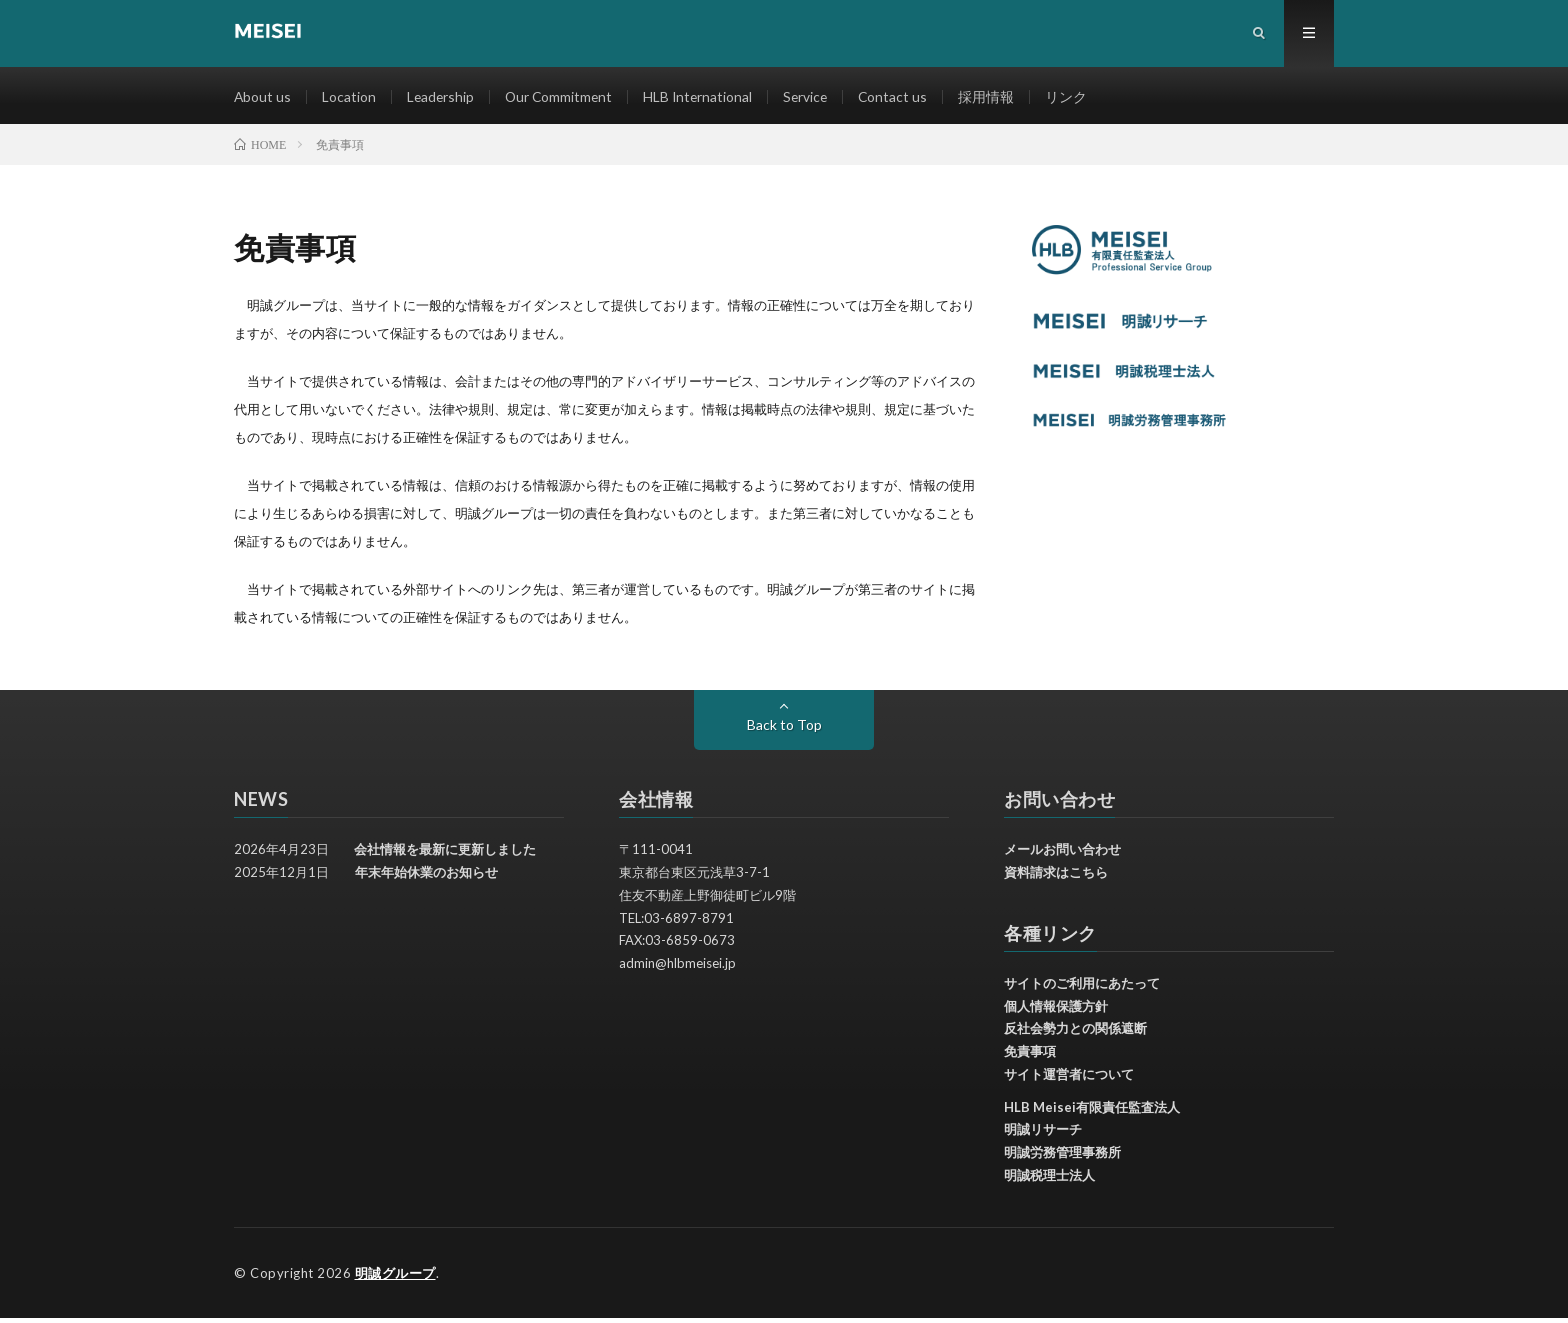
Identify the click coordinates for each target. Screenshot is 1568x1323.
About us (263, 99)
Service (814, 99)
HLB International (704, 99)
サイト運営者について (1069, 1080)
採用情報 (997, 99)
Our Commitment (563, 99)
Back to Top (784, 730)
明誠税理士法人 (1049, 1181)
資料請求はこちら (1056, 878)
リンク (1077, 99)
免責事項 (1030, 1057)
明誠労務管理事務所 (1062, 1158)
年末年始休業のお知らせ (426, 878)
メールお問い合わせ (1062, 855)
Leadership (442, 99)
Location (350, 99)
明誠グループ (395, 1278)
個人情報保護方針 (1056, 1011)
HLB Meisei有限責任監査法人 (1092, 1112)
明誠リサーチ (1043, 1135)
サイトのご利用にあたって (1082, 989)
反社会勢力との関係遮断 (1075, 1034)
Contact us (903, 99)
